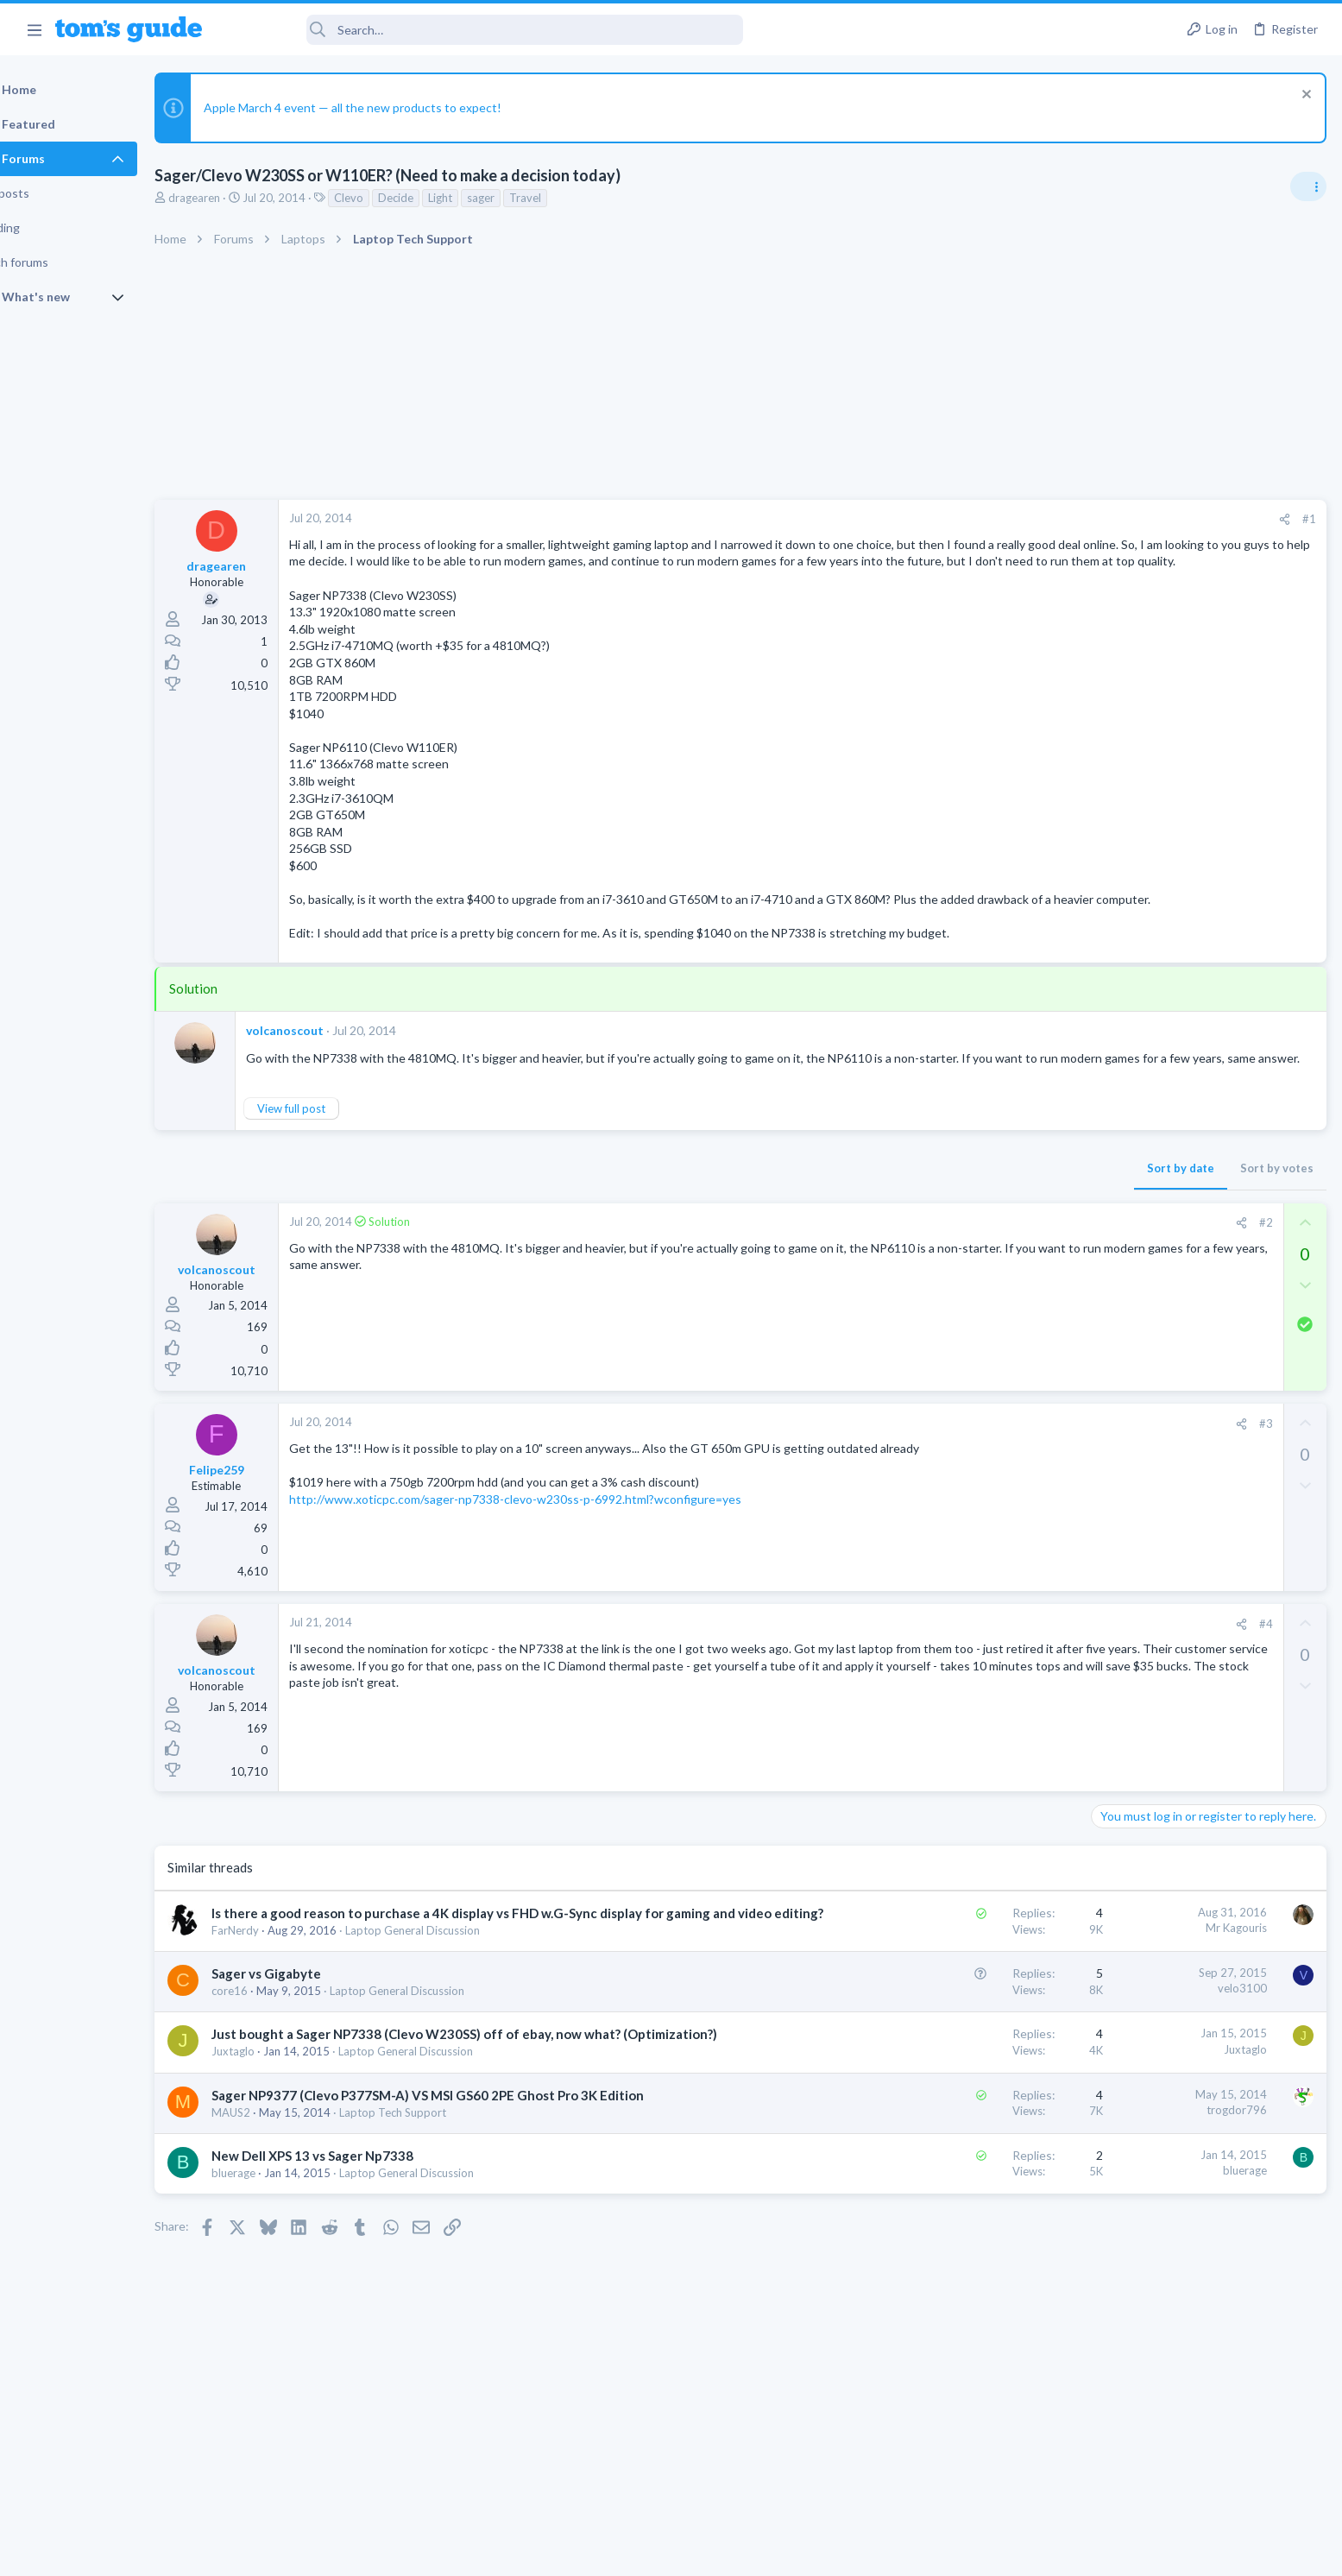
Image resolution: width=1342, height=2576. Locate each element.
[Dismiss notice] (1302, 96)
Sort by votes (999, 1219)
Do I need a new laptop (1186, 1162)
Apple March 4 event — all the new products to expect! (396, 107)
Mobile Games (1166, 1444)
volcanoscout (329, 1064)
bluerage (277, 2260)
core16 (273, 2060)
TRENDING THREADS (1123, 1026)
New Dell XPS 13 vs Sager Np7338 (356, 2243)
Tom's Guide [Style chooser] (1201, 2432)
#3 (987, 1474)
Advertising (485, 2551)
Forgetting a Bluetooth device (1178, 1245)
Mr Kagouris (958, 1979)
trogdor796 (959, 2197)
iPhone (1114, 1610)
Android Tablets (1137, 1410)
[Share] (1006, 519)
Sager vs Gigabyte (310, 2042)
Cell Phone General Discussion (1173, 1293)
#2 (987, 1273)
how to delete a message (1164, 1645)
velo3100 (964, 2057)
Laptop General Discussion (456, 1999)
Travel (569, 198)
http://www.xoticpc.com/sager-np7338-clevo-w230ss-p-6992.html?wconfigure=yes (559, 1549)
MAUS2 (274, 2199)
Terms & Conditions (835, 2551)
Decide (439, 198)
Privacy (715, 2551)
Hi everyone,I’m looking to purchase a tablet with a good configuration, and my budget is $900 (1196, 1345)
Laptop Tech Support (436, 2199)
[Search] (484, 30)
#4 (987, 1674)
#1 (1031, 519)
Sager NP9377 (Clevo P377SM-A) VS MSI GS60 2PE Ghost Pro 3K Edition (471, 2181)
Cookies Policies (607, 2551)
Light (484, 198)
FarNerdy (279, 1999)
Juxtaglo (277, 2138)
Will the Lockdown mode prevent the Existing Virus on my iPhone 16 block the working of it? (1205, 1544)
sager (525, 198)
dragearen (238, 198)
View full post (335, 1159)
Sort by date (902, 1219)
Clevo (392, 198)
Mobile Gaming (1135, 1493)
